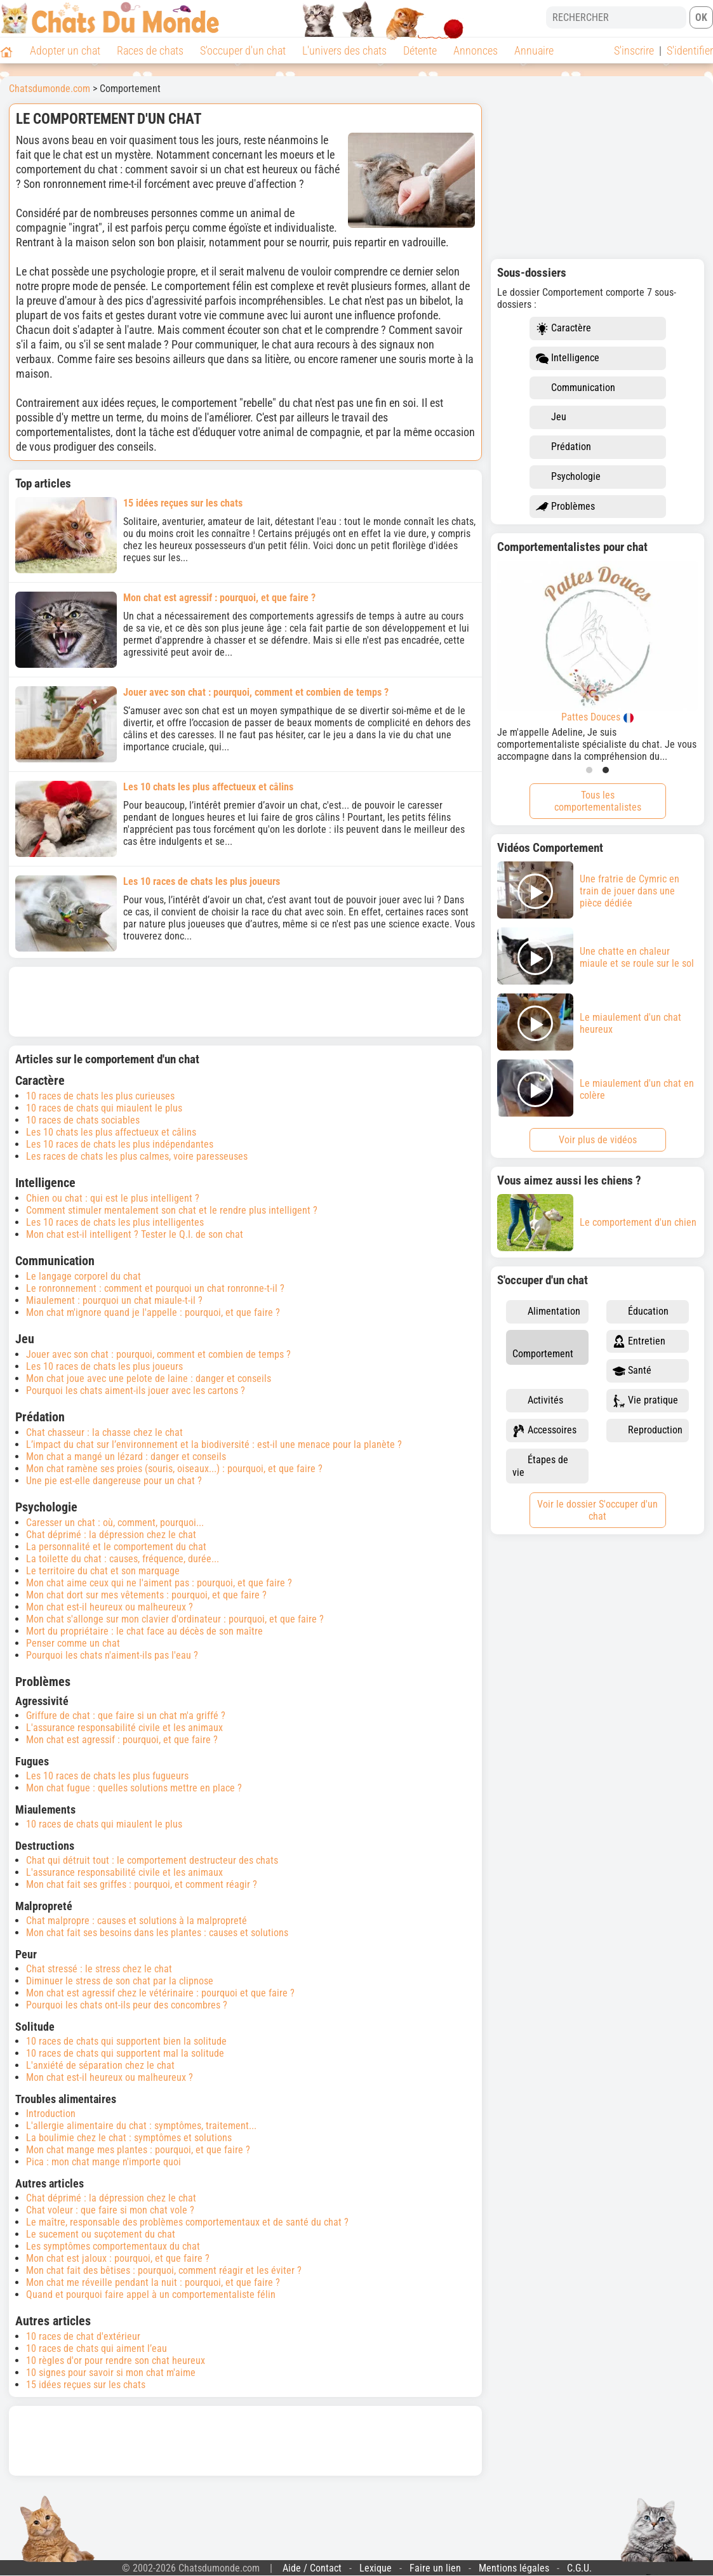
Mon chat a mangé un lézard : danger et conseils (126, 1457)
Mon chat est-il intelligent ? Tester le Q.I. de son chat (134, 1234)
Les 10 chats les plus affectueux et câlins (111, 1132)
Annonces (475, 50)
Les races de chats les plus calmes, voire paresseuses (137, 1156)
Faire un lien (435, 2568)
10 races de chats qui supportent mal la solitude (125, 2053)
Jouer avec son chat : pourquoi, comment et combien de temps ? (158, 1354)
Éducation (641, 1311)
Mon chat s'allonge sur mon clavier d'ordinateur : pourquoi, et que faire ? (175, 1619)
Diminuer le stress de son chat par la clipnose (119, 1981)
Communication (575, 388)
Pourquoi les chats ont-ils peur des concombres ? (126, 2005)
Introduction (51, 2114)
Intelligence (567, 358)
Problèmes (565, 507)
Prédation (563, 447)
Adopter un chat (65, 50)
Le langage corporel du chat (83, 1276)
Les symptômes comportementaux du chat (113, 2246)
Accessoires (544, 1430)
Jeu (551, 417)
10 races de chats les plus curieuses (100, 1096)
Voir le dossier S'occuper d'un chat (597, 1510)
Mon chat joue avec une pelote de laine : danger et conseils (148, 1378)
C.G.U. (579, 2568)
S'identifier (690, 50)
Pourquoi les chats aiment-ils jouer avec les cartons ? (135, 1390)
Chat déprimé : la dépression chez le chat (111, 1535)
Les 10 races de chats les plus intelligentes (115, 1222)
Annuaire (534, 50)
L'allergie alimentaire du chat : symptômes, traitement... (141, 2126)
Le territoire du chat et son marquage (103, 1571)
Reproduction (648, 1430)
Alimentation (546, 1311)
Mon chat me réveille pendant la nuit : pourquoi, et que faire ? (153, 2282)
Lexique (375, 2568)
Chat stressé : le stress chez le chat (99, 1969)
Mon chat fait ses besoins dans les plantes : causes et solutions (157, 1933)
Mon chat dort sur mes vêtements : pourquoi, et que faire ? (146, 1595)
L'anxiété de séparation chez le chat (100, 2065)
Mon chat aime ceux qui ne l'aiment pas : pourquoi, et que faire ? (159, 1583)
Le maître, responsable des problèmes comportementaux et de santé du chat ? (187, 2222)
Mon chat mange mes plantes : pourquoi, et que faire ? (138, 2150)
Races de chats (150, 50)
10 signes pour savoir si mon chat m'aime (111, 2373)
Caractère (563, 328)
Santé (632, 1371)
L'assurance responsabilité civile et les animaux (124, 1728)
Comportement (542, 1347)
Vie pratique (645, 1400)
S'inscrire (634, 50)
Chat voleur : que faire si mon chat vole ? (110, 2210)
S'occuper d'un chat (243, 50)
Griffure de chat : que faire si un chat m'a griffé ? (125, 1716)
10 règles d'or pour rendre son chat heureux (115, 2360)
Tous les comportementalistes (597, 801)
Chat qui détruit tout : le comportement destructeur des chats (152, 1860)
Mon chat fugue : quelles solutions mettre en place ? (134, 1788)
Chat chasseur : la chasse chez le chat (104, 1432)
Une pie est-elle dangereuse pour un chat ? (114, 1481)
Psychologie (568, 477)
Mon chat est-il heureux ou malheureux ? (109, 1607)
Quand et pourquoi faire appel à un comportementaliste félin (151, 2294)
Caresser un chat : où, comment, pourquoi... (115, 1523)
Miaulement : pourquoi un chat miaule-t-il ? (114, 1300)
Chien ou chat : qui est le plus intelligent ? (112, 1198)
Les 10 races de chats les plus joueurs (104, 1366)
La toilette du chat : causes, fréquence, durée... (122, 1559)
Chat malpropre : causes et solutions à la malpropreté (136, 1921)
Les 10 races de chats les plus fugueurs (107, 1776)
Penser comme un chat (73, 1643)
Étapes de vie (540, 1466)
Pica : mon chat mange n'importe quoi (103, 2162)
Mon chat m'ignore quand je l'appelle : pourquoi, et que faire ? (153, 1312)
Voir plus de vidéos (598, 1140)
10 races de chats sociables (83, 1120)
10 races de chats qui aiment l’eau (96, 2348)
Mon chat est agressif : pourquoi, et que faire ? (122, 1740)
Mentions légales (514, 2568)
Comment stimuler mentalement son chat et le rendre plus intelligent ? (171, 1210)
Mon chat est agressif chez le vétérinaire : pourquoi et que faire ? (160, 1993)
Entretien (639, 1341)
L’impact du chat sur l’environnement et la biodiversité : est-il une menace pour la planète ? (214, 1444)
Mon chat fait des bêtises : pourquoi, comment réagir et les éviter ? (164, 2270)
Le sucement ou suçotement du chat (100, 2234)
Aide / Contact (312, 2568)
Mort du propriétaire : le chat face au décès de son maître (144, 1631)
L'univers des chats (344, 50)
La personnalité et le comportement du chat (116, 1547)
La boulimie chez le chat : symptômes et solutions (129, 2138)
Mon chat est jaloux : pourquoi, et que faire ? (118, 2258)
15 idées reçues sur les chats (85, 2385)
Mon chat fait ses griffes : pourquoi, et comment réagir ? (141, 1884)
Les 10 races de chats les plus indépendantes (119, 1144)
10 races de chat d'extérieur (83, 2336)
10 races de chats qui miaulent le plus (104, 1108)
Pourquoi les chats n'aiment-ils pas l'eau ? (112, 1655)
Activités (537, 1400)
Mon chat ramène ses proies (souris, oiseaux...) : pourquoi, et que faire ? (174, 1469)
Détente (420, 50)
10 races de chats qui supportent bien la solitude (126, 2041)
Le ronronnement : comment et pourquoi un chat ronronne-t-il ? (155, 1288)
